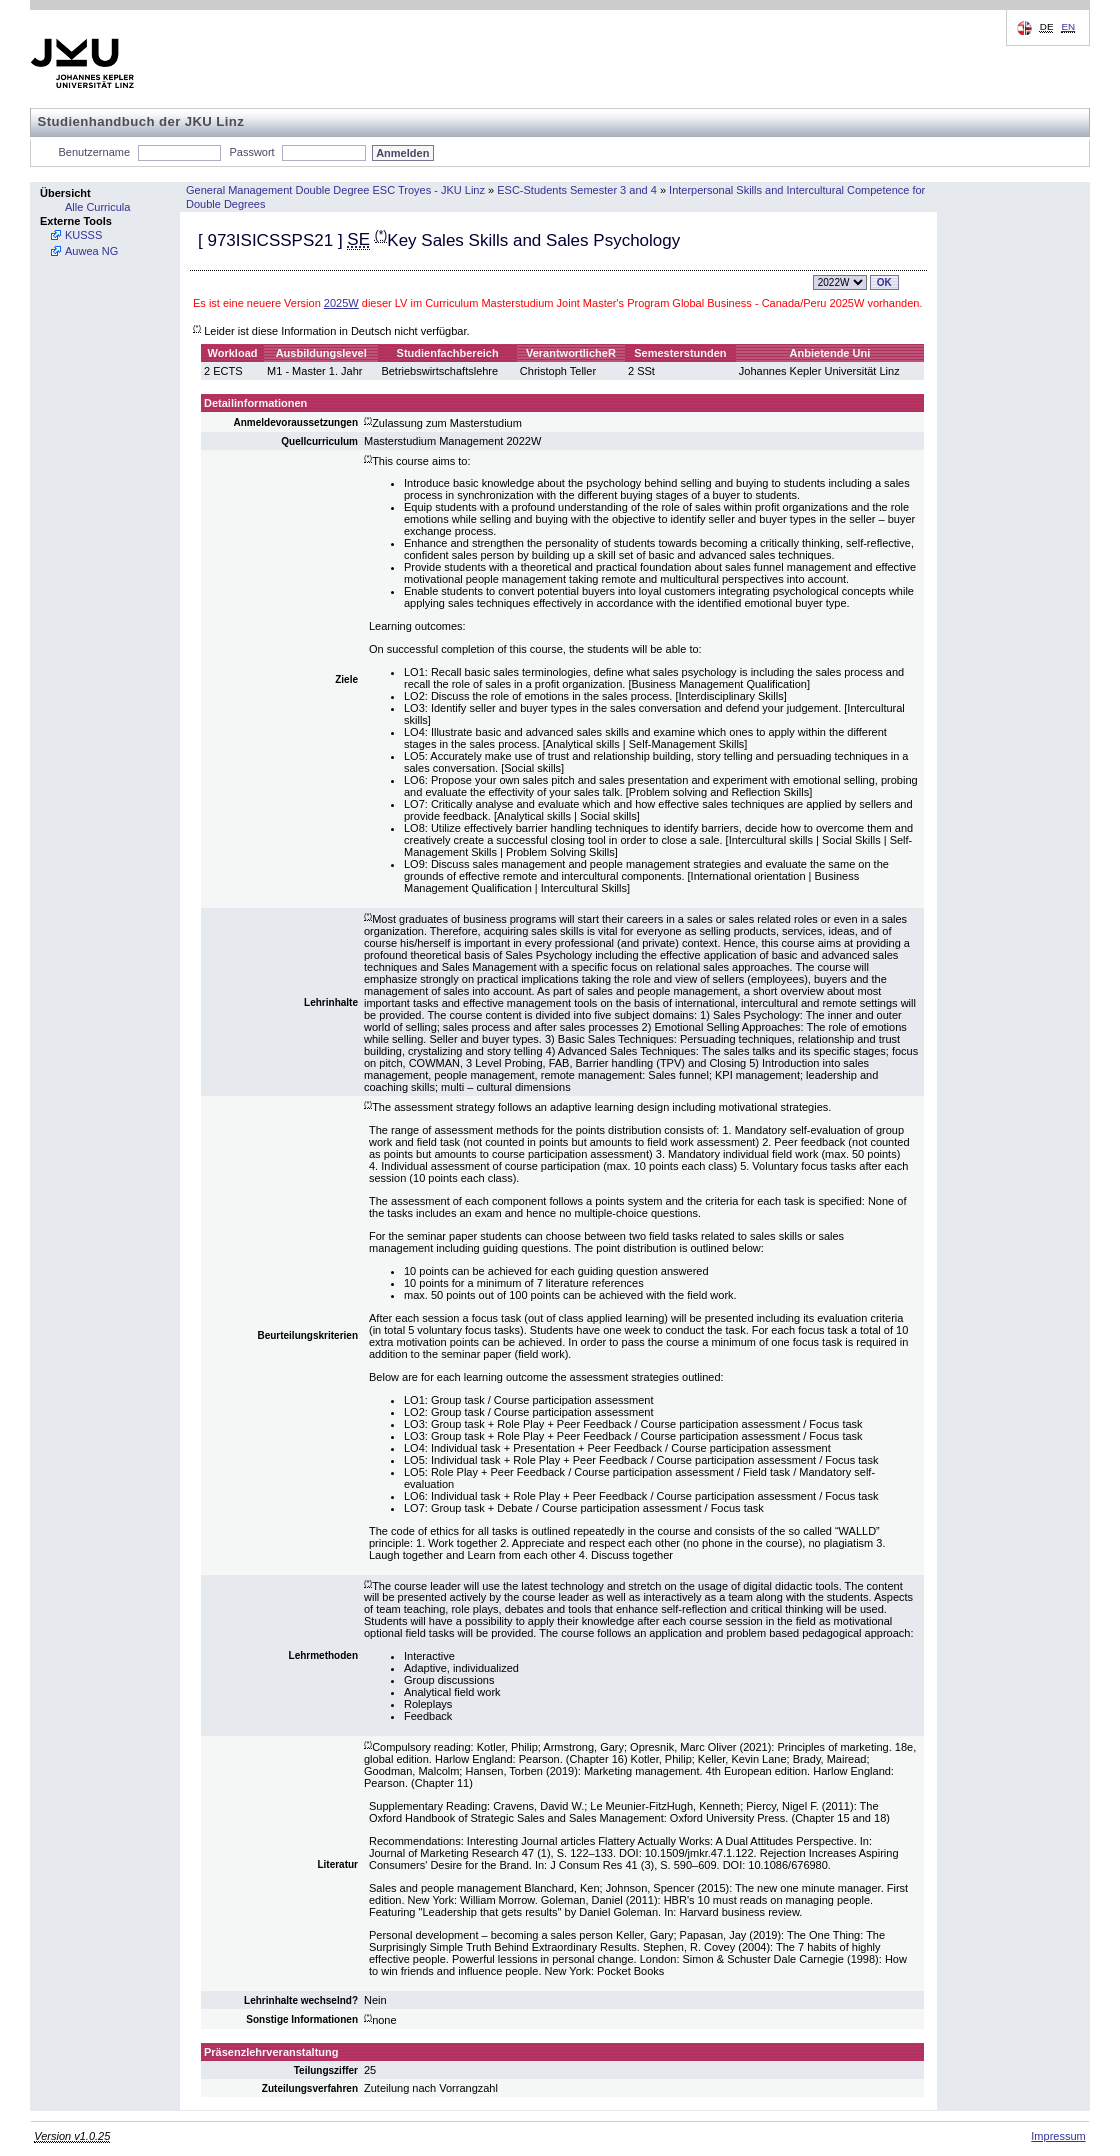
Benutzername (95, 152)
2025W (341, 303)
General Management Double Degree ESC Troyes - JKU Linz (335, 190)
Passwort (251, 152)
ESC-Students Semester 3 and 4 (577, 190)
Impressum (1058, 2136)
